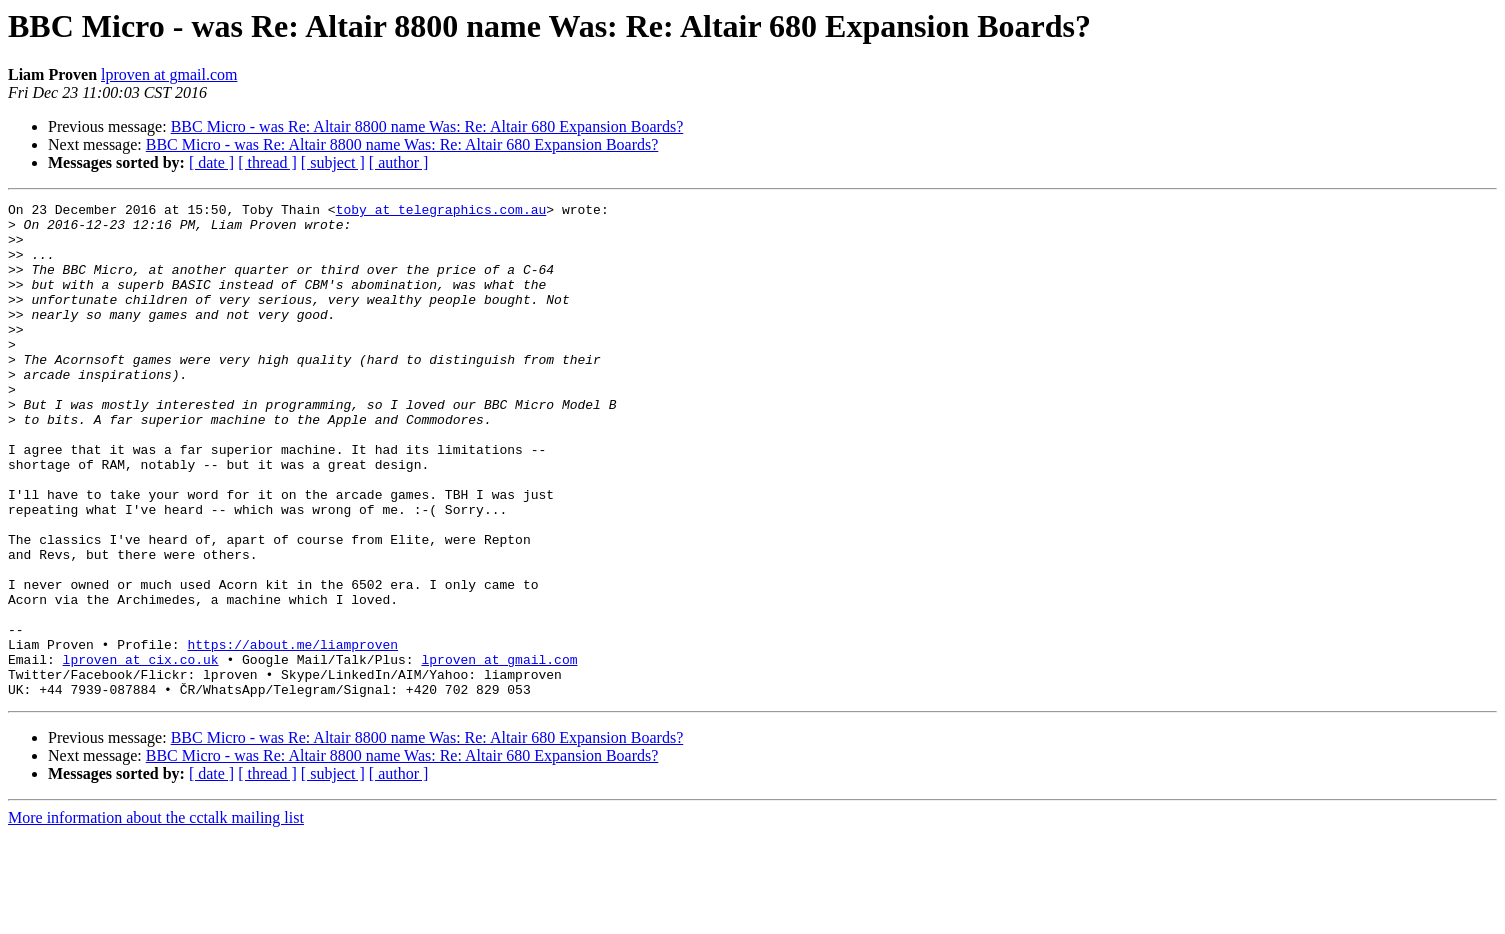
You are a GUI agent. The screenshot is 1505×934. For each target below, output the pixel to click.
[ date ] (211, 162)
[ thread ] (267, 162)
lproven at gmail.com (169, 74)
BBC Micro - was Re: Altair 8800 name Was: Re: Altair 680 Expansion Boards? (427, 126)
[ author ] (399, 162)
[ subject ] (333, 162)
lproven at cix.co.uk (141, 752)
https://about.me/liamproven (292, 734)
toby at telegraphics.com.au (441, 212)
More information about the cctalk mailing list (156, 916)
